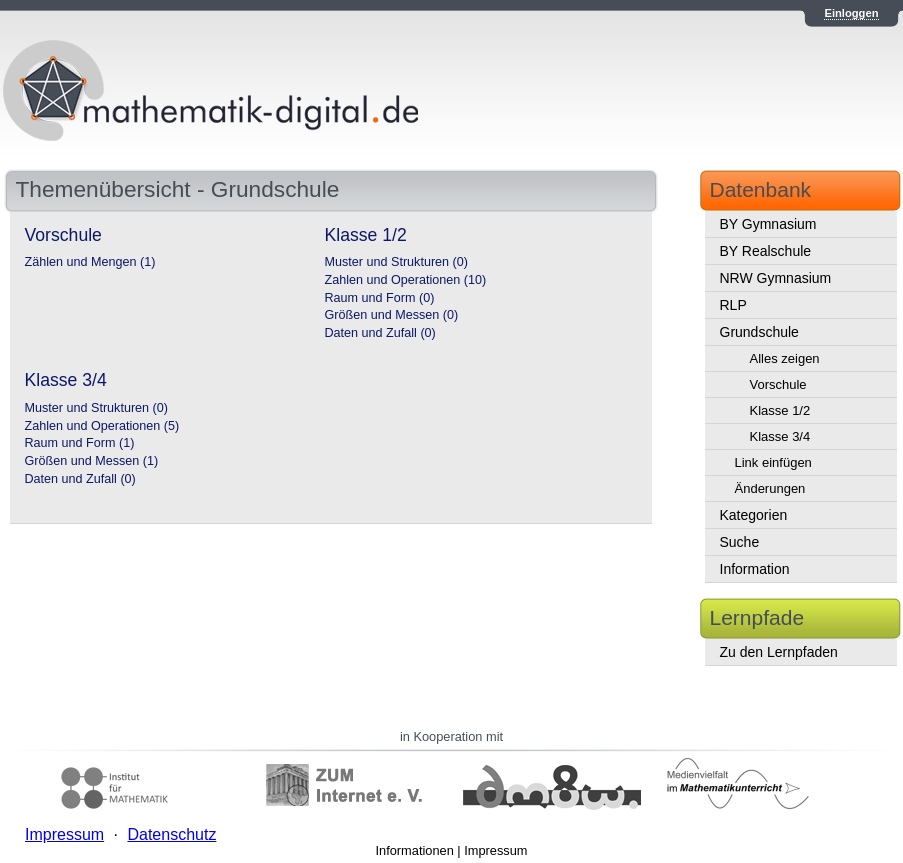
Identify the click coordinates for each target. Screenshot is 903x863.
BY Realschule (766, 251)
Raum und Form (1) (80, 443)
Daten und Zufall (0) (380, 333)
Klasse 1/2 (780, 410)
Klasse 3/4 (780, 436)
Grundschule (759, 332)
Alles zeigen (785, 358)
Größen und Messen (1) (92, 461)
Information (755, 569)
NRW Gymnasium (776, 278)
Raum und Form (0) (380, 298)
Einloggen (851, 13)
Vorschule (778, 384)
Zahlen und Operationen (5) (102, 426)
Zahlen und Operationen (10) (406, 280)
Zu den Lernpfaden (779, 652)
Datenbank (761, 189)
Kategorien (754, 515)
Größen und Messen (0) (392, 315)
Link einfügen (773, 462)
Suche (740, 542)
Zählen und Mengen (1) (90, 262)
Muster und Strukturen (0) (397, 262)
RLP (733, 305)
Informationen (415, 850)
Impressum (495, 850)
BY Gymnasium (768, 224)
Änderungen (770, 488)
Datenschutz (171, 834)
